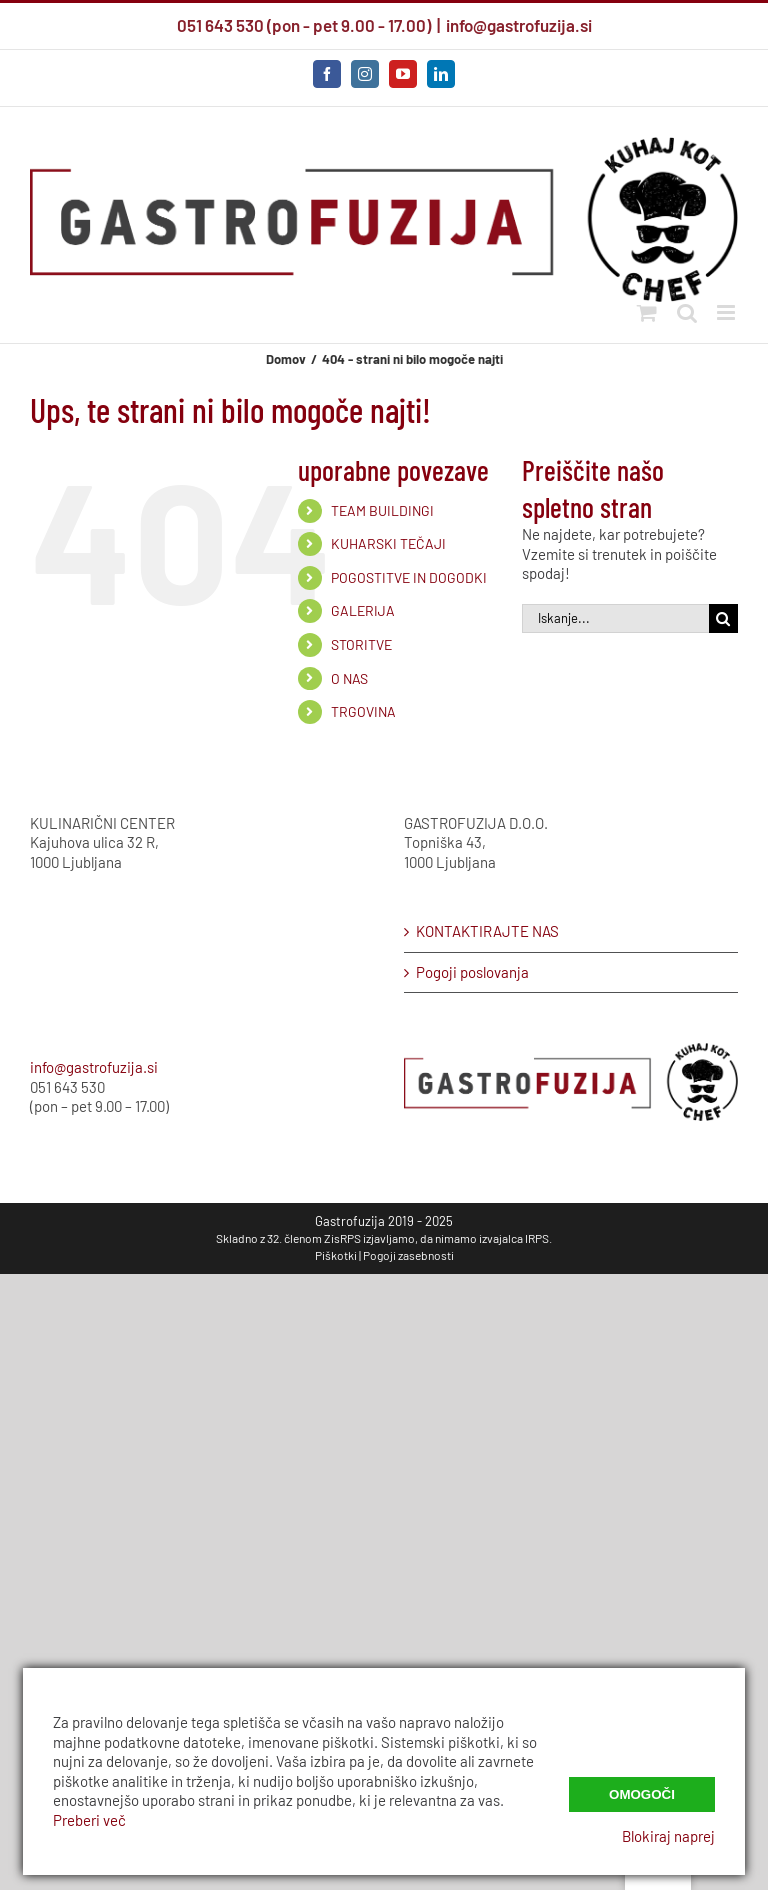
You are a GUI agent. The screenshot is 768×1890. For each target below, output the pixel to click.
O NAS (349, 678)
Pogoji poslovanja (472, 972)
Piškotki (336, 1255)
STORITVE (361, 644)
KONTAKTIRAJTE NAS (487, 931)
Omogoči (642, 1794)
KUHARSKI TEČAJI (388, 543)
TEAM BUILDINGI (382, 510)
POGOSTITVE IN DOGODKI (409, 577)
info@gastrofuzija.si (519, 25)
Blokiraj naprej (668, 1836)
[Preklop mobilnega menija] (727, 312)
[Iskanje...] (615, 618)
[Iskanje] (723, 618)
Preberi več (89, 1820)
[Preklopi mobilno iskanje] (687, 312)
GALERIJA (363, 610)
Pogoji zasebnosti (408, 1255)
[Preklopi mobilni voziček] (647, 312)
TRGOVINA (363, 711)
